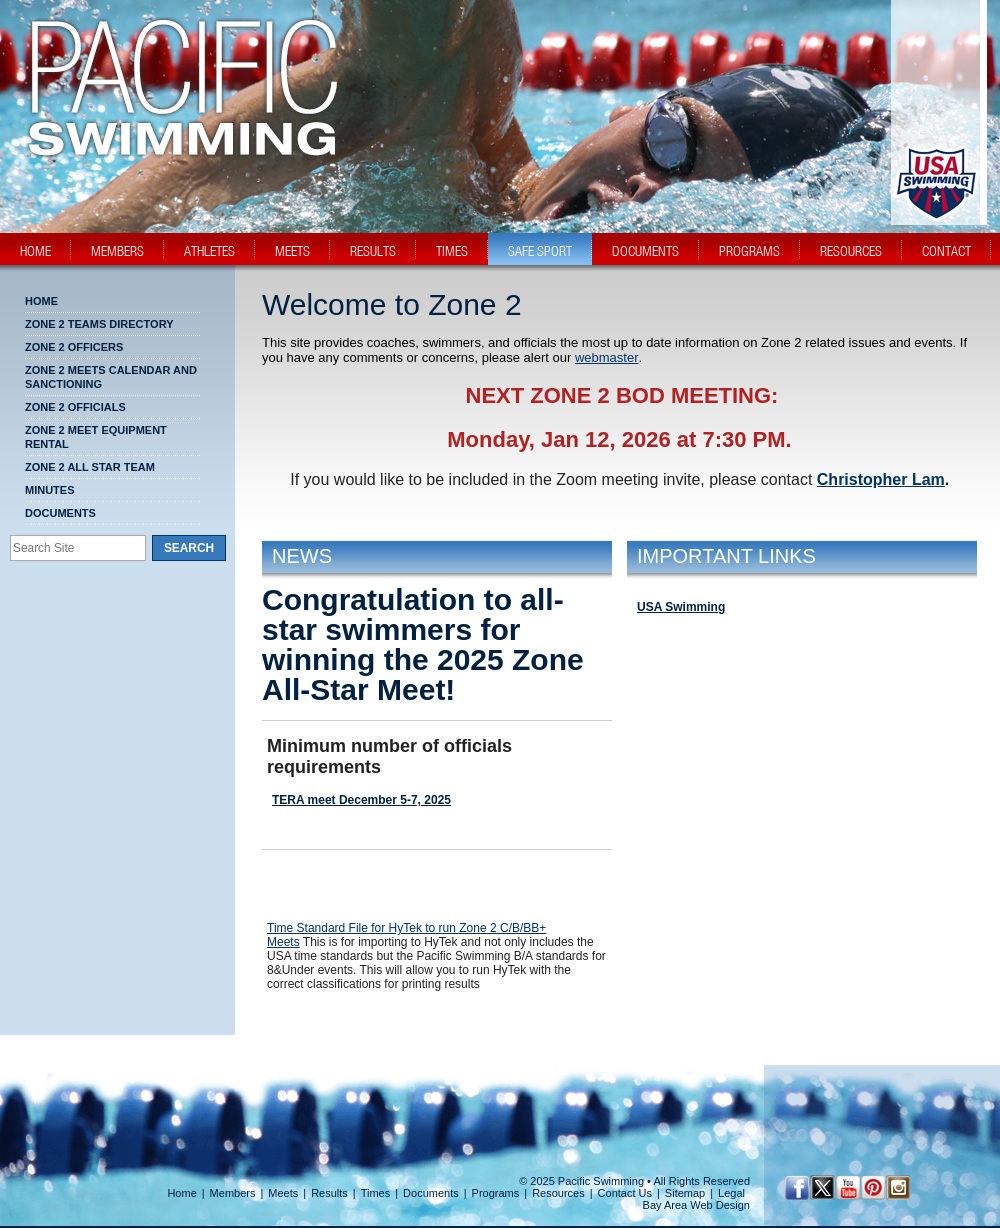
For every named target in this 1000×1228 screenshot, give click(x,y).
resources (851, 251)
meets (292, 251)
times (452, 251)
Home (41, 301)
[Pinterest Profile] (872, 1187)
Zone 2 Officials (75, 407)
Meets (283, 1193)
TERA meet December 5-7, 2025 (361, 800)
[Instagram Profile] (897, 1187)
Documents (60, 513)
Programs (496, 1193)
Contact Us (625, 1193)
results (373, 251)
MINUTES (50, 490)
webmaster (607, 357)
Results (329, 1193)
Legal (731, 1193)
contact (946, 251)
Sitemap (685, 1193)
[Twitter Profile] (822, 1187)
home (35, 251)
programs (749, 251)
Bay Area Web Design (696, 1205)
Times (376, 1193)
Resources (558, 1193)
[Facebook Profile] (797, 1187)
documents (645, 251)
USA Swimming (681, 607)
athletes (209, 251)
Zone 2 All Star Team (90, 467)
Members (233, 1193)
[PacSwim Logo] (177, 139)
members (117, 251)
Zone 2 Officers (74, 347)
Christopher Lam (881, 479)
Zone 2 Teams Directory (99, 324)
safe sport (540, 251)
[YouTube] (847, 1187)
